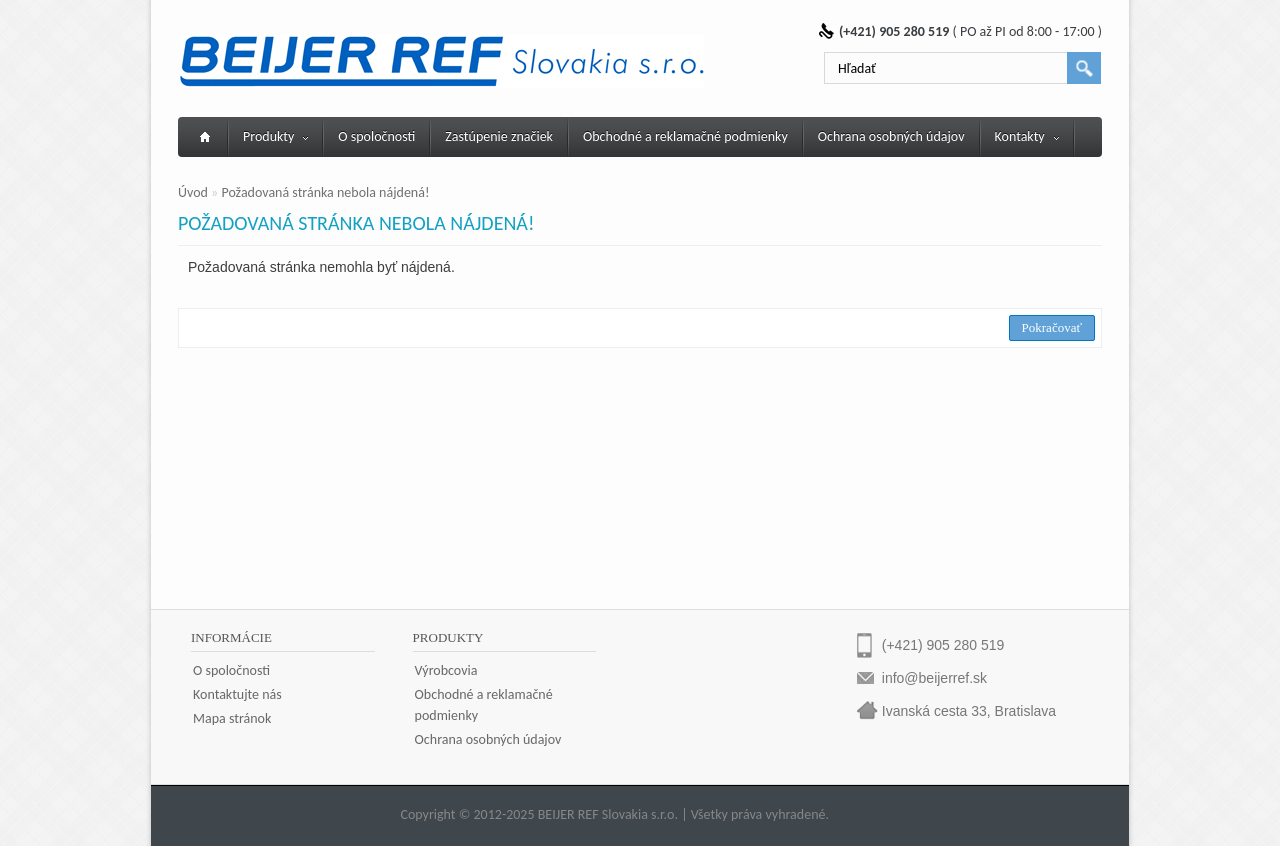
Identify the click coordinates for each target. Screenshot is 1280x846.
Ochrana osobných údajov (891, 136)
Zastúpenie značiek (499, 136)
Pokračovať (1052, 327)
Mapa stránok (232, 718)
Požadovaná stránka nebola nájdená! (325, 192)
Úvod (193, 192)
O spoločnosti (376, 136)
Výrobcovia (446, 670)
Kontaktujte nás (237, 694)
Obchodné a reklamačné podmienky (685, 136)
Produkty (275, 136)
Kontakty (1027, 136)
